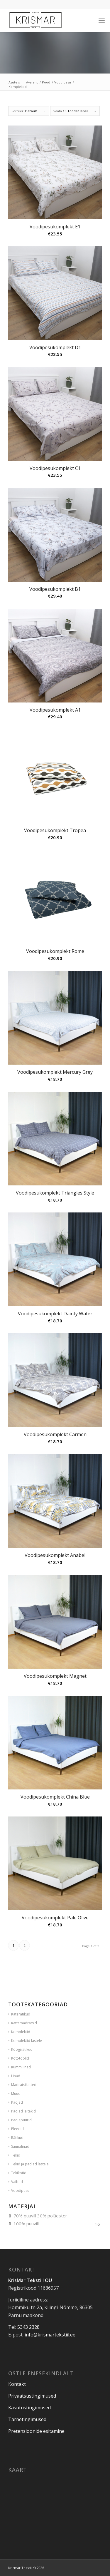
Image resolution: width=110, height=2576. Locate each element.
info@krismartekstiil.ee (50, 2334)
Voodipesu (20, 2190)
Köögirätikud (22, 2049)
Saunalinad (20, 2146)
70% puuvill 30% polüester (40, 2216)
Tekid (15, 2155)
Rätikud (17, 2137)
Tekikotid (18, 2172)
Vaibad (17, 2181)
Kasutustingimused (29, 2407)
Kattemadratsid (24, 2022)
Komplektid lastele (26, 2040)
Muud (16, 2093)
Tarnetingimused (27, 2419)
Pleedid (17, 2128)
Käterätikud (20, 2014)
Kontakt (17, 2384)
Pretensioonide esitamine (36, 2431)
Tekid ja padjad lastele (30, 2164)
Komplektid (20, 2031)
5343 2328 (28, 2327)
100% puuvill (26, 2224)
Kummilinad (21, 2067)
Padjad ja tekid (23, 2111)
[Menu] (102, 20)
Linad (15, 2075)
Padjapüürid (21, 2119)
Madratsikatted (23, 2084)
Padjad (17, 2102)
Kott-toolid (20, 2058)
